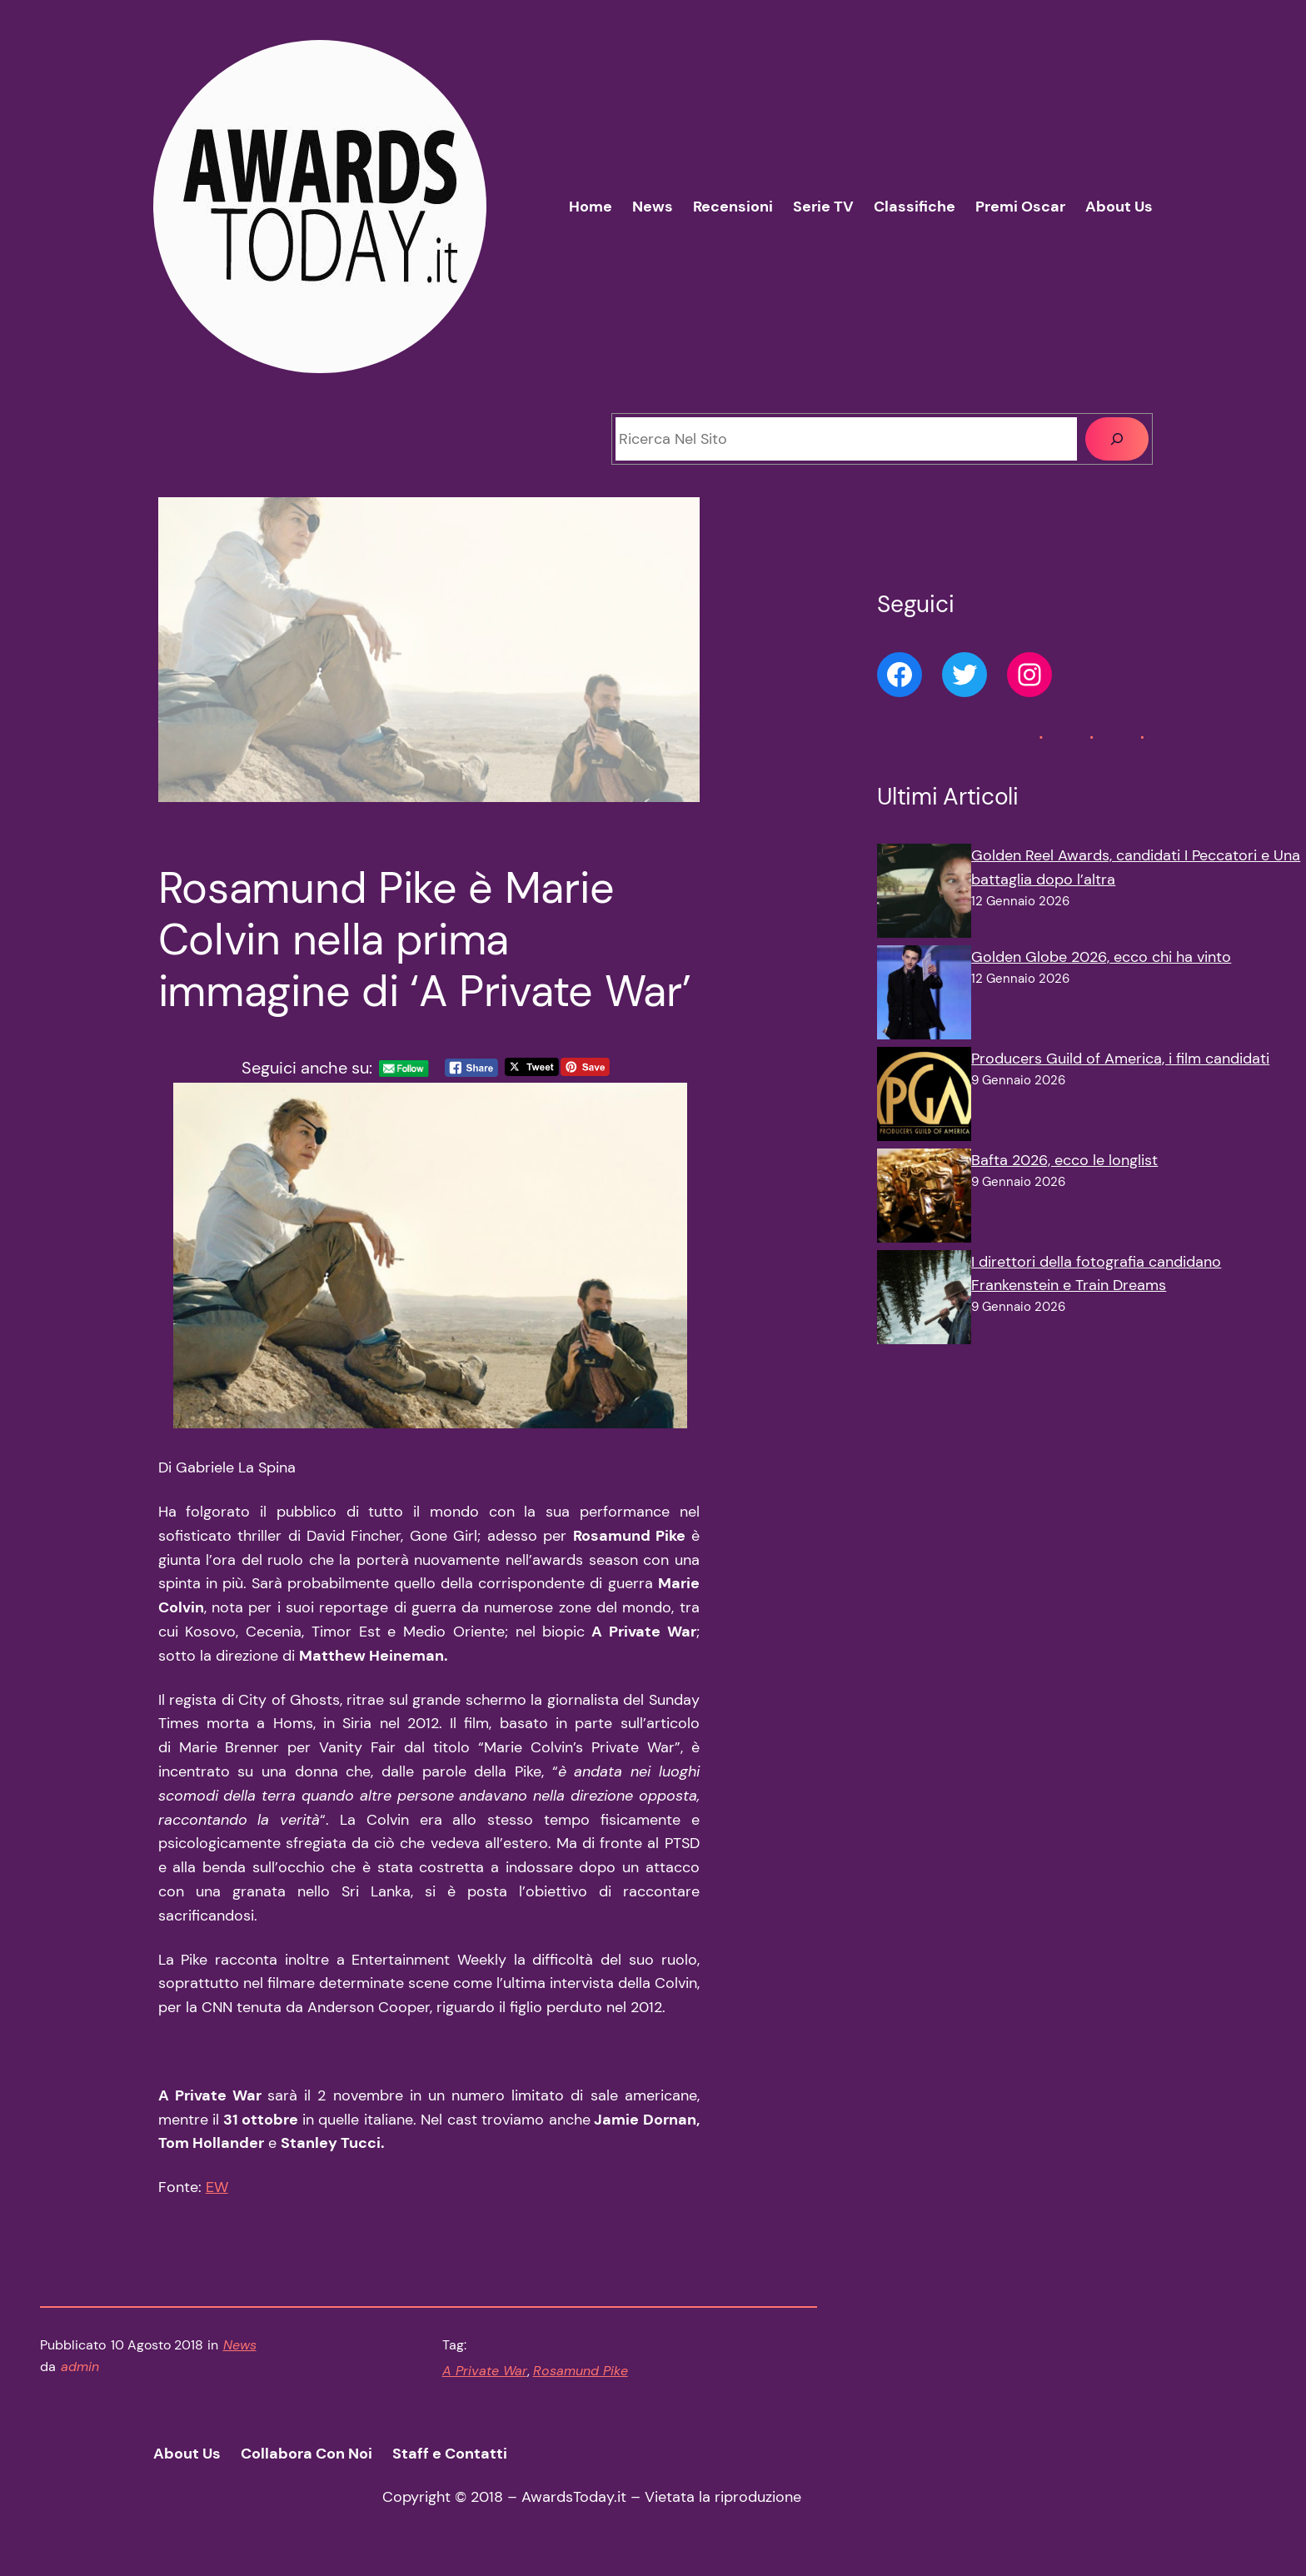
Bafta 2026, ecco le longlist (1064, 1160)
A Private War (484, 2370)
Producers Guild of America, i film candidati (1120, 1059)
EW (217, 2187)
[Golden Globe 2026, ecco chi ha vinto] (924, 996)
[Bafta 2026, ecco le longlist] (924, 1199)
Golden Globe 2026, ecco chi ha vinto (1101, 957)
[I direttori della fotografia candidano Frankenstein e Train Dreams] (924, 1301)
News (240, 2345)
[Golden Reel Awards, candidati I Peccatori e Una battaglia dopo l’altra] (924, 894)
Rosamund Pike (580, 2370)
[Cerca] (1117, 439)
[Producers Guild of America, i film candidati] (924, 1097)
